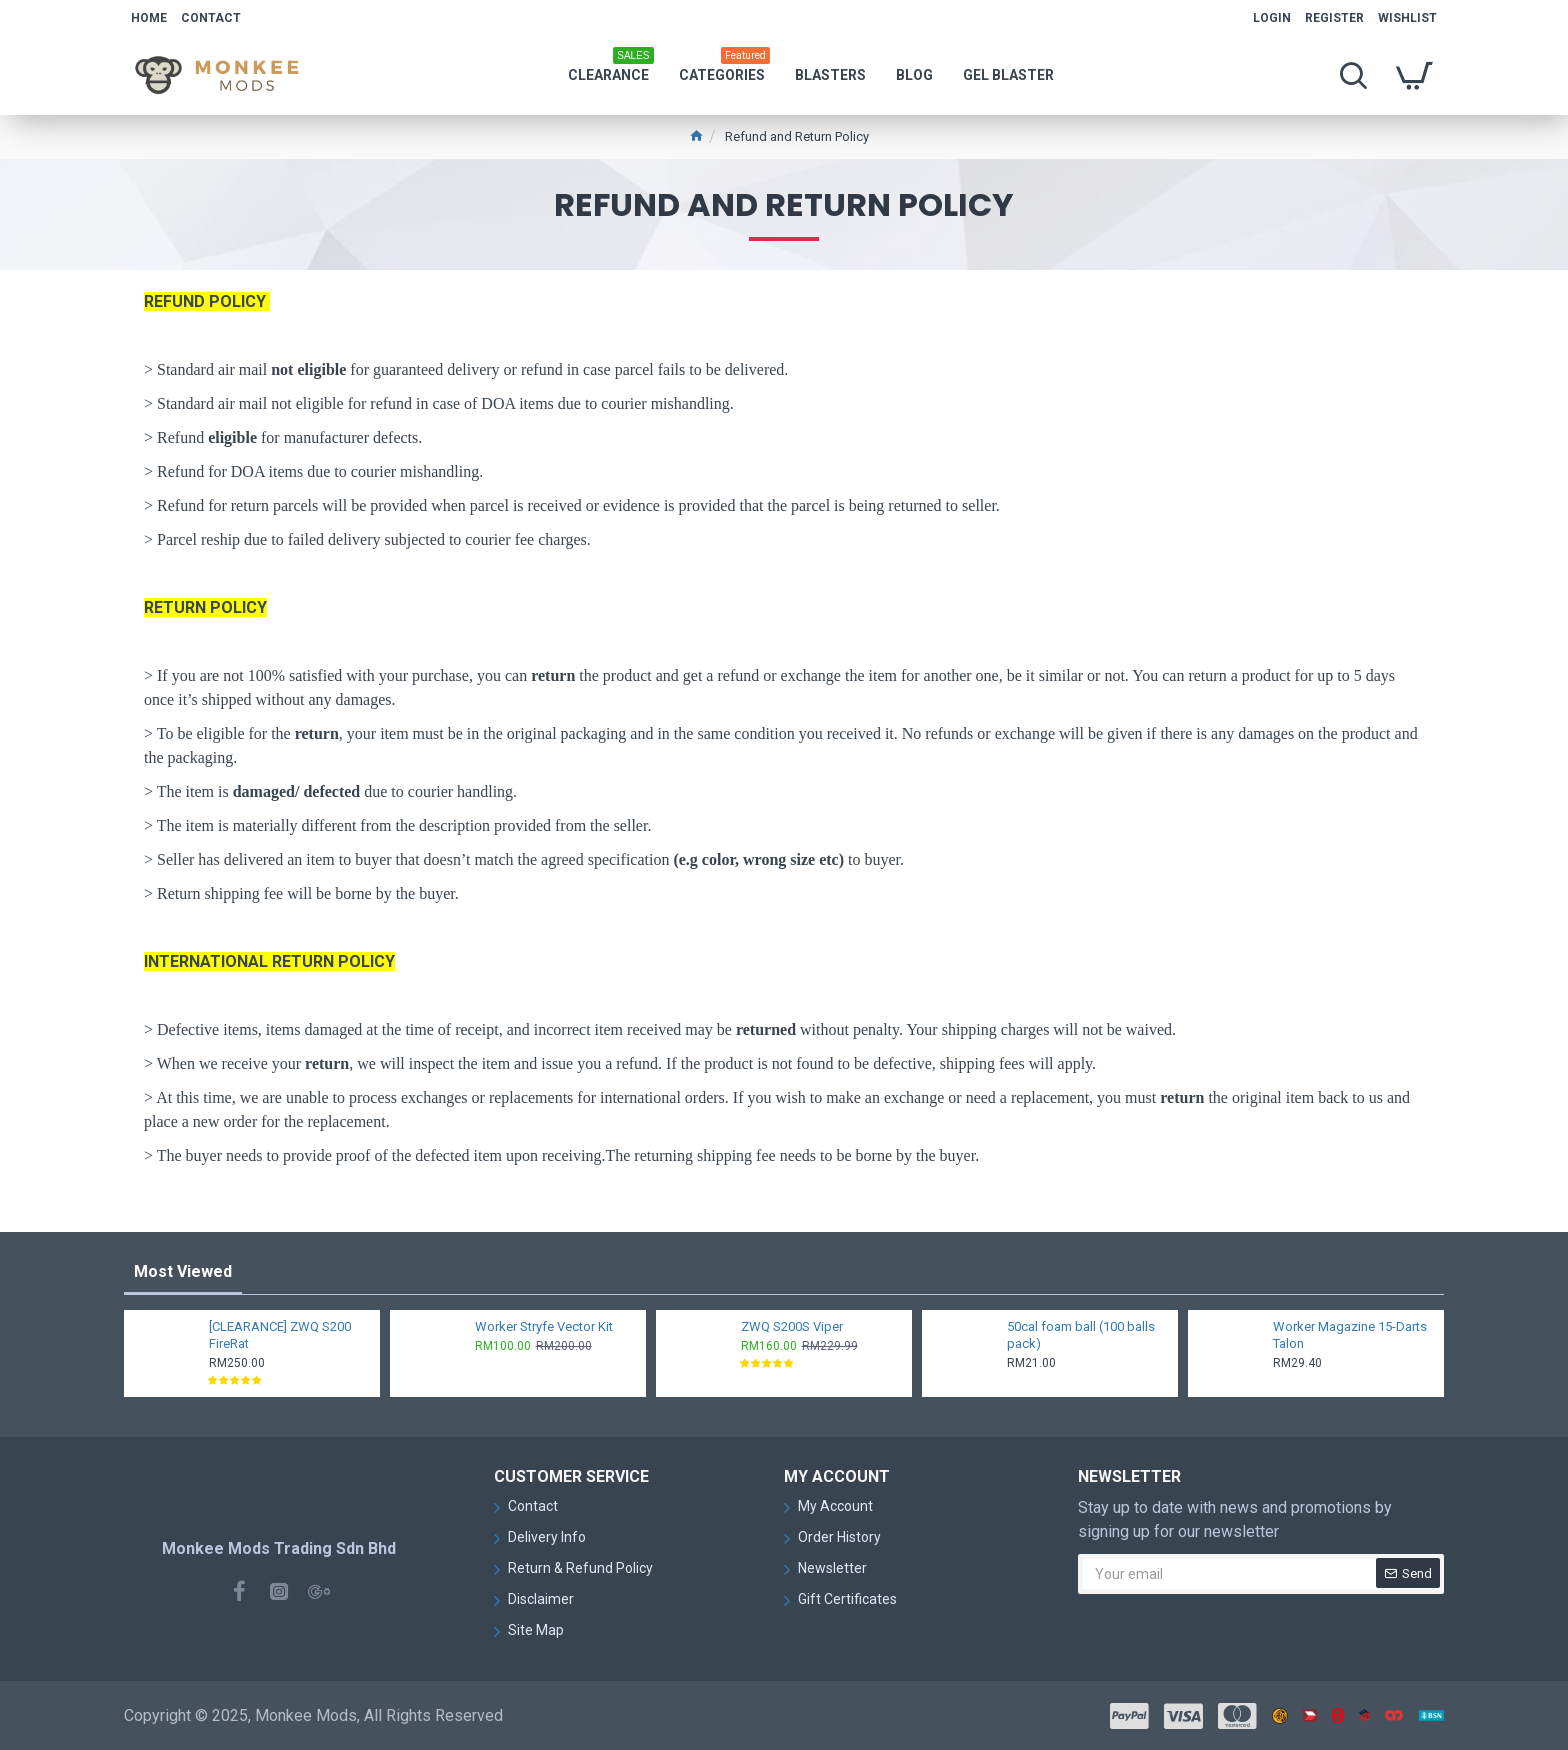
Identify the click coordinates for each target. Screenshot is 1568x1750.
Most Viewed (183, 1271)
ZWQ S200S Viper (792, 1326)
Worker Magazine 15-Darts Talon (1350, 1335)
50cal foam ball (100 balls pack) (1081, 1335)
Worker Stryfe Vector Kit (544, 1326)
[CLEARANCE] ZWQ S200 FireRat (280, 1335)
